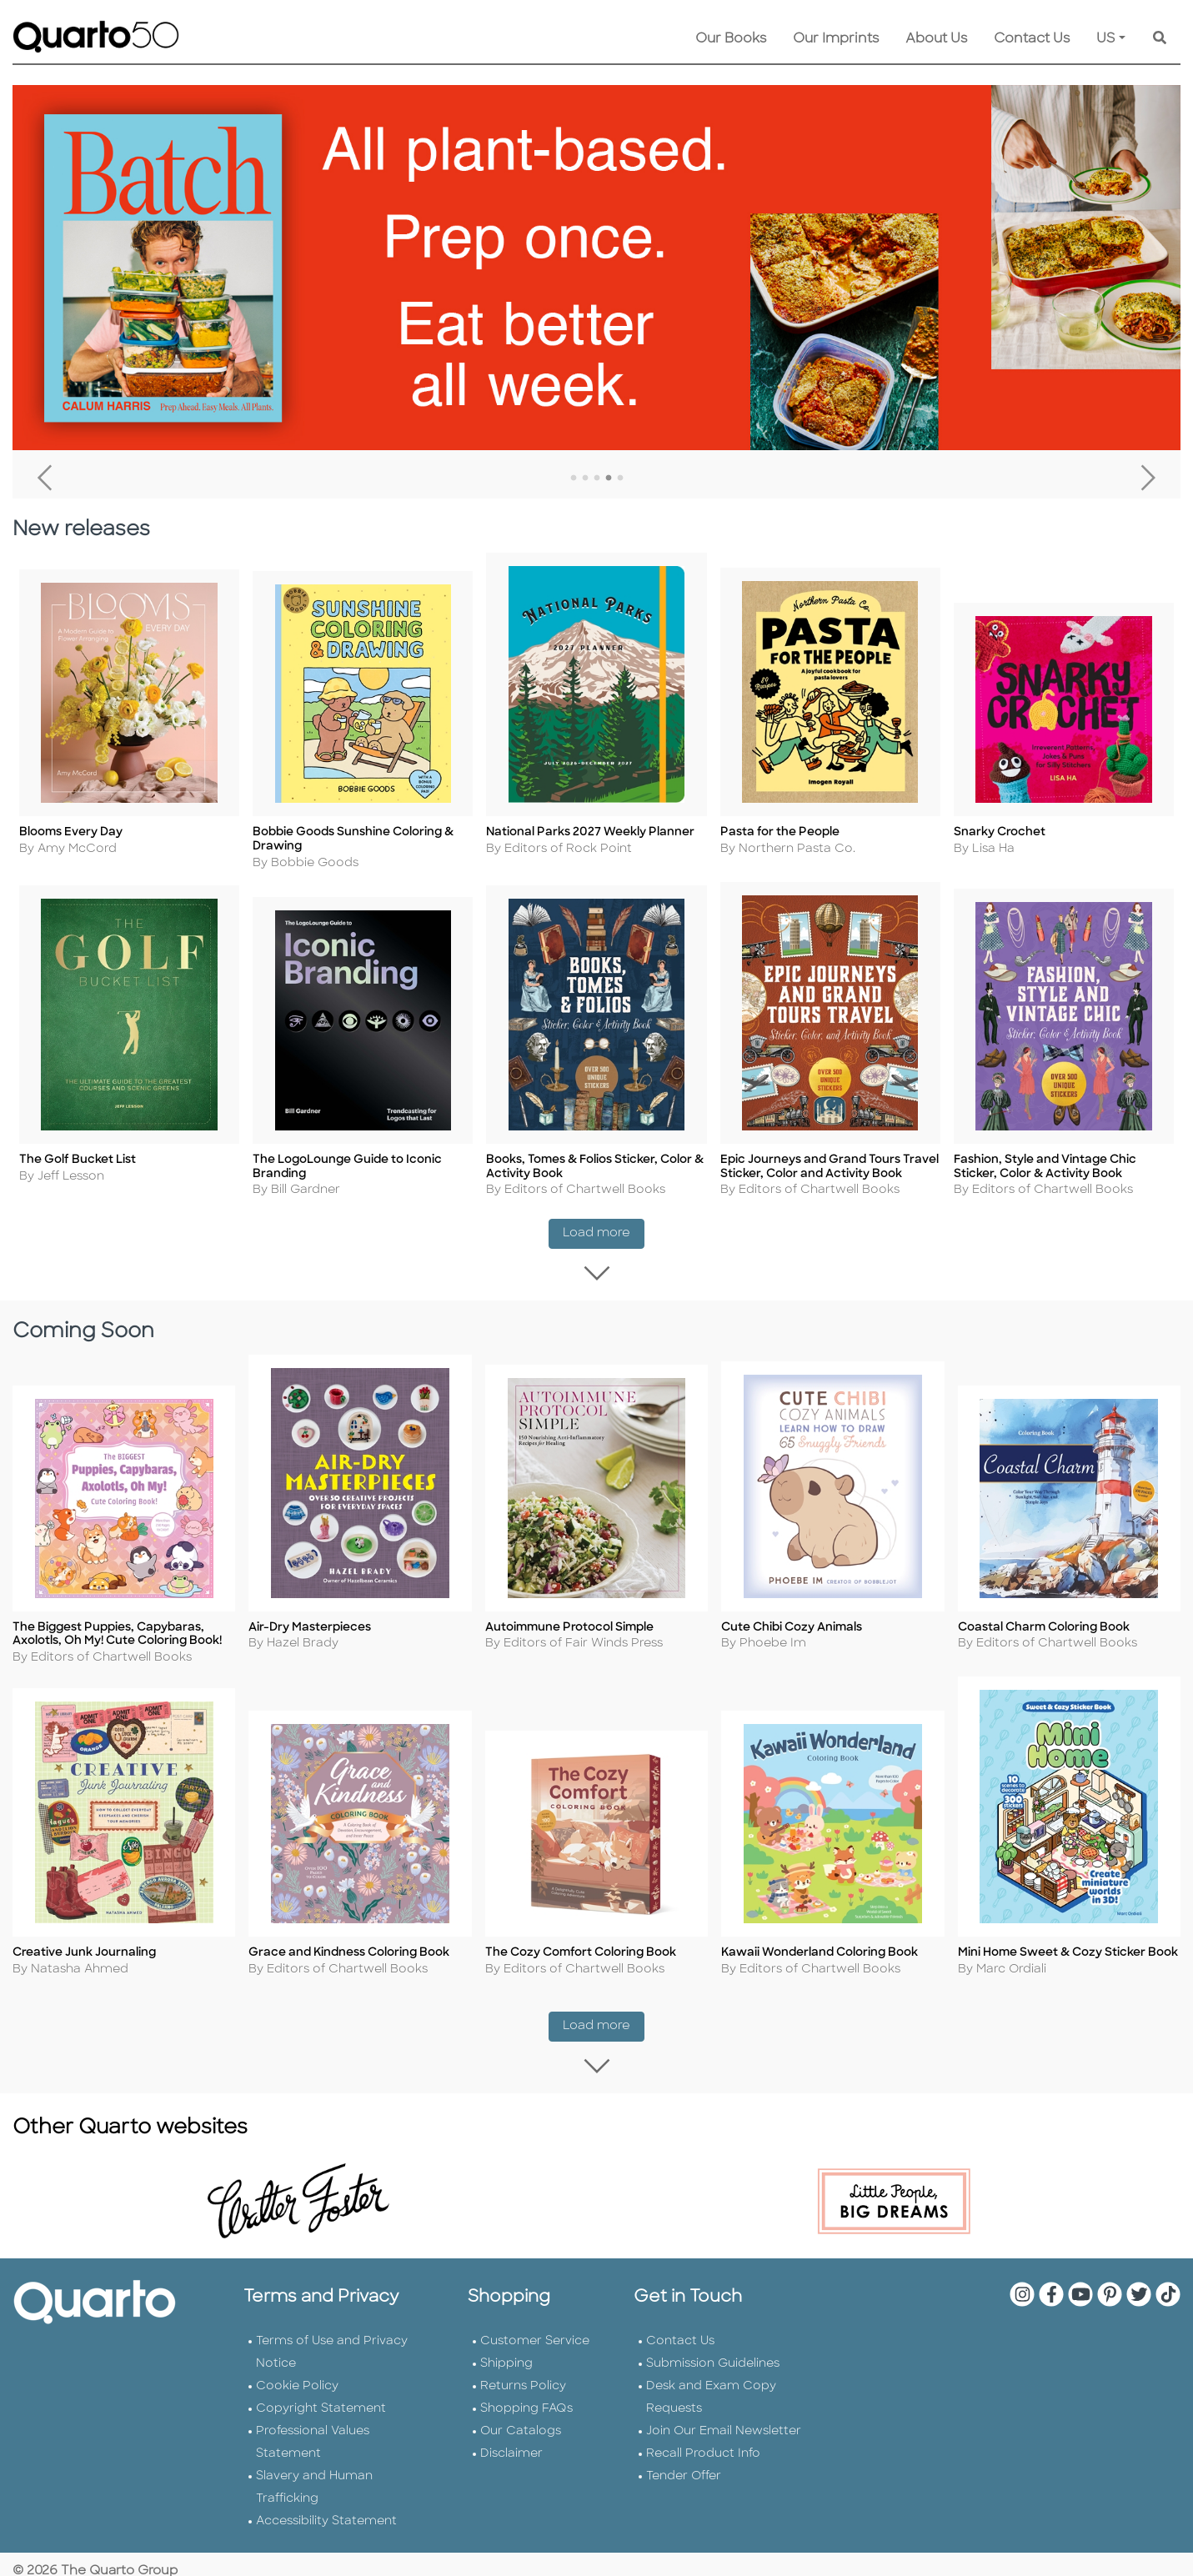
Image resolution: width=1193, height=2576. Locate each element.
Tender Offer (683, 2474)
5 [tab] (620, 478)
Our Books (730, 39)
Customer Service (534, 2339)
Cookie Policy (297, 2384)
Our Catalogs (520, 2429)
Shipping (506, 2362)
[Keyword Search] (1159, 39)
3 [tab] (597, 478)
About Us (936, 39)
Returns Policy (523, 2384)
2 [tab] (585, 478)
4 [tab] (608, 478)
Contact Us (1032, 39)
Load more (603, 1238)
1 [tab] (573, 478)
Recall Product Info (703, 2452)
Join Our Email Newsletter (723, 2429)
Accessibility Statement (326, 2519)
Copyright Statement (321, 2407)
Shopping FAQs (526, 2407)
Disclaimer (511, 2452)
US (1105, 39)
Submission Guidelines (712, 2362)
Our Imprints (836, 39)
